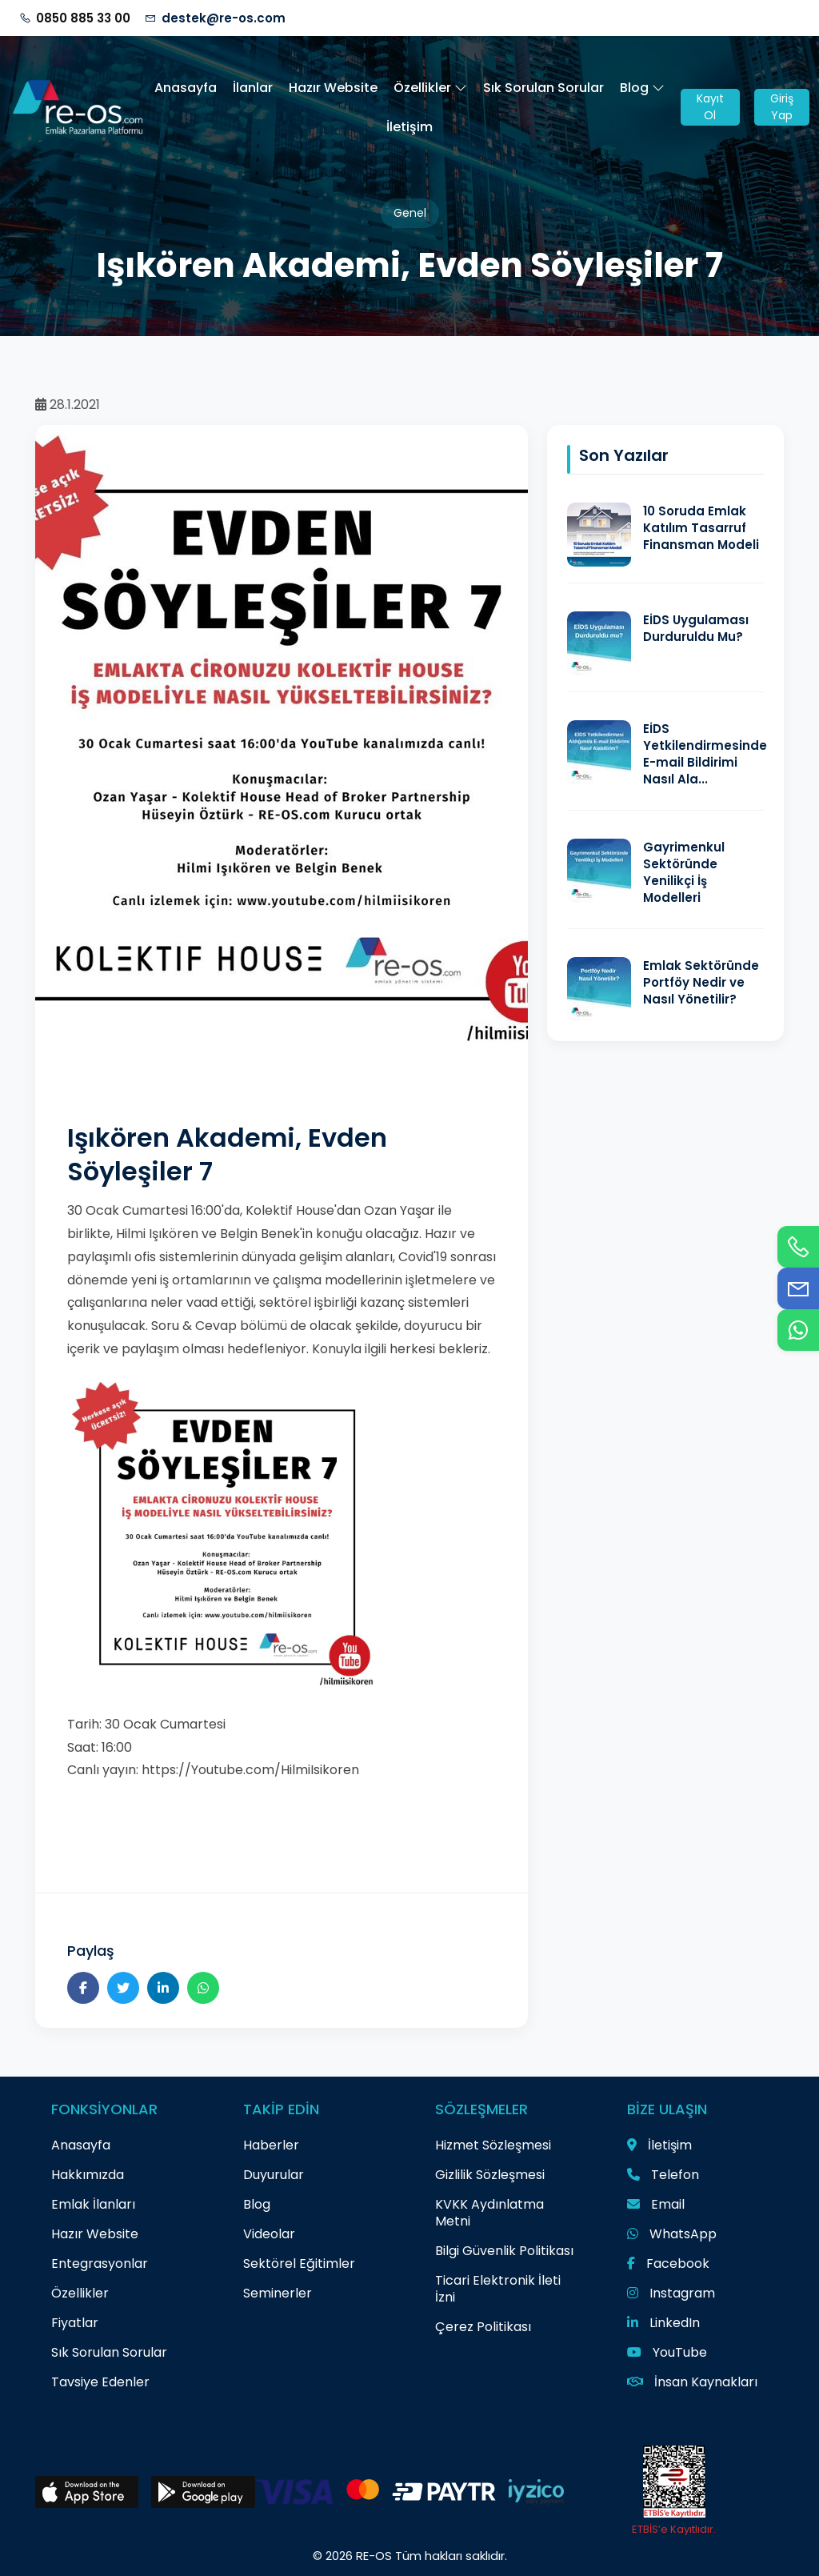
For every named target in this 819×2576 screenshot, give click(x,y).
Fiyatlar (74, 2323)
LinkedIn (663, 2323)
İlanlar (253, 87)
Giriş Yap (781, 106)
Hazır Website (333, 87)
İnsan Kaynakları (692, 2382)
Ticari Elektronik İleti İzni (498, 2288)
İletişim (409, 127)
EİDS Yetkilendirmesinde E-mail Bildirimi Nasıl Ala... (705, 753)
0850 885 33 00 (83, 18)
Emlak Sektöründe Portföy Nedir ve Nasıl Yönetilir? (701, 982)
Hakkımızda (87, 2174)
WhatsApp (672, 2234)
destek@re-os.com (224, 18)
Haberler (271, 2145)
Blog (642, 87)
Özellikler (430, 87)
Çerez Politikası (483, 2327)
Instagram (671, 2293)
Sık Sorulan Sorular (543, 87)
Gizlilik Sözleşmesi (490, 2174)
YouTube (667, 2352)
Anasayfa (185, 87)
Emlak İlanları (93, 2204)
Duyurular (273, 2174)
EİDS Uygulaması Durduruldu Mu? (696, 628)
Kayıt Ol (710, 106)
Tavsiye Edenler (100, 2382)
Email (656, 2204)
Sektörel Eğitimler (299, 2263)
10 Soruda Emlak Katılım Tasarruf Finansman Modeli (701, 528)
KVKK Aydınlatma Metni (489, 2212)
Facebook (668, 2263)
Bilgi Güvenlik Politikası (504, 2250)
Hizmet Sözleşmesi (493, 2145)
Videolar (269, 2234)
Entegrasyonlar (99, 2263)
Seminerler (277, 2293)
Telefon (663, 2174)
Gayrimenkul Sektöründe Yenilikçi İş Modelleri (684, 872)
